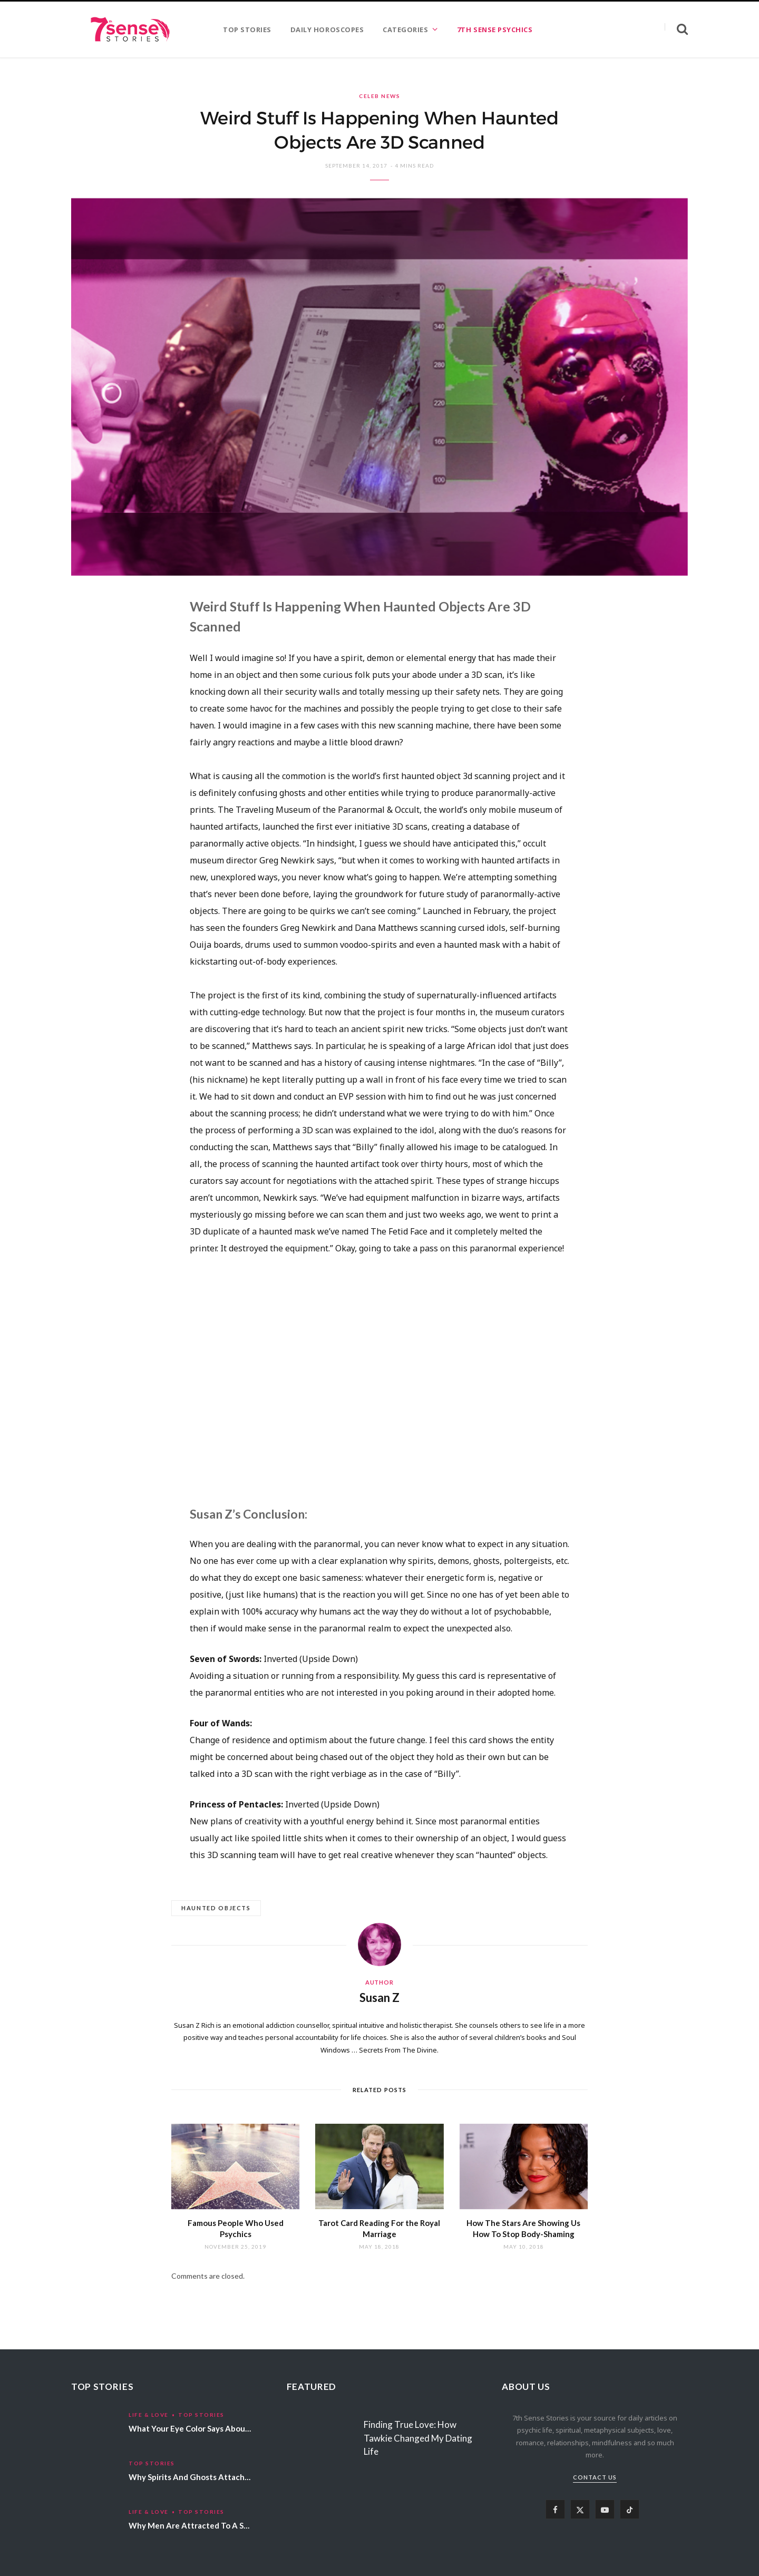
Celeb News (379, 96)
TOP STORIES (247, 29)
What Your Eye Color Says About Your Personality (220, 2428)
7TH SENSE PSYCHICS (494, 29)
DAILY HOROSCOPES (327, 29)
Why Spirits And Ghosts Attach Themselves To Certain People (244, 2477)
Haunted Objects (216, 1907)
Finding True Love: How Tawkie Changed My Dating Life (418, 2438)
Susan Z (379, 1997)
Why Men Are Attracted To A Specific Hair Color (218, 2525)
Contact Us (595, 2477)
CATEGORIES (405, 29)
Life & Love (149, 2415)
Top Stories (201, 2415)
